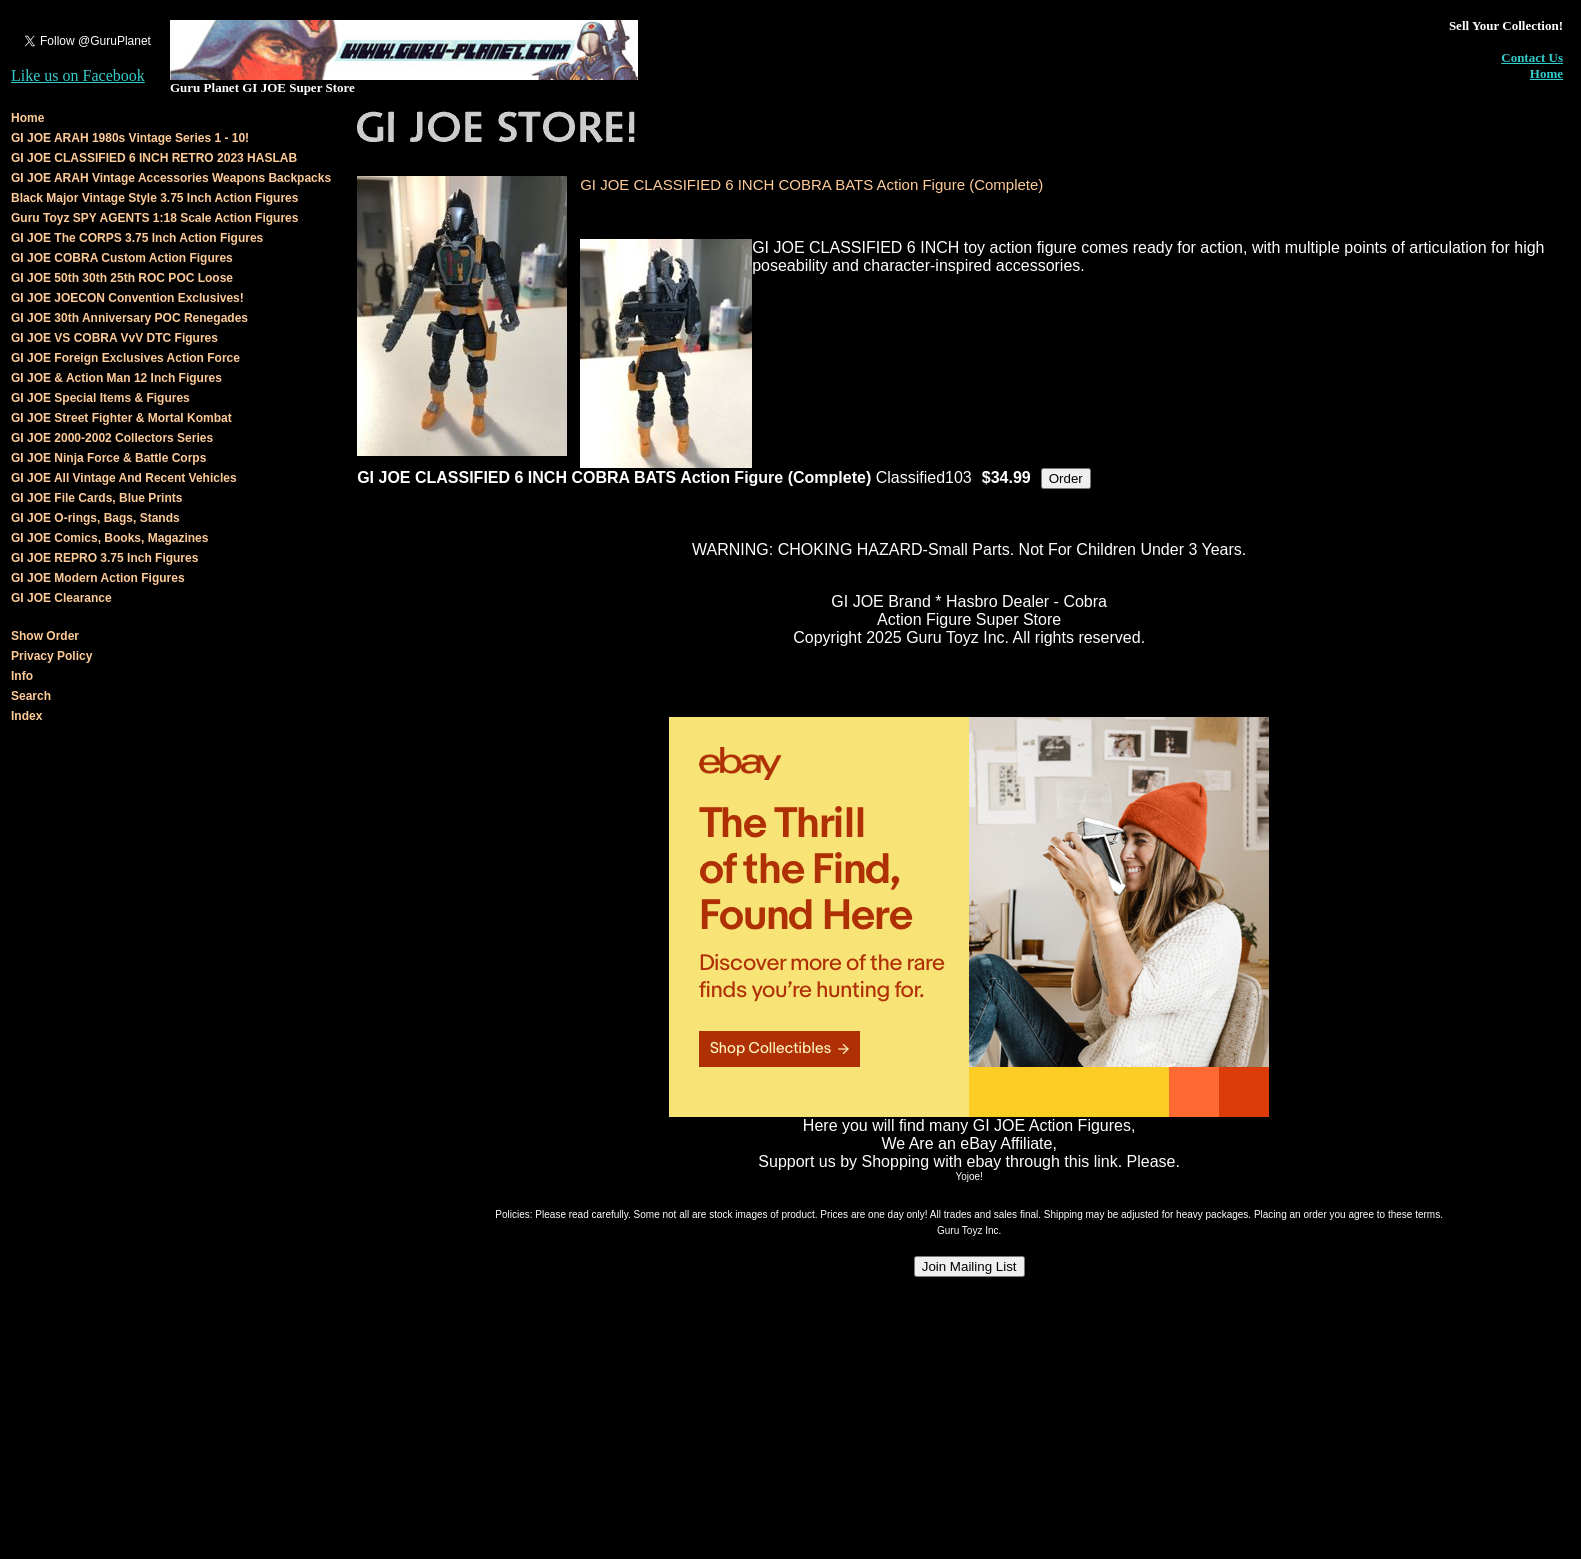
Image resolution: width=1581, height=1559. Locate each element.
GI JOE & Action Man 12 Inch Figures (116, 378)
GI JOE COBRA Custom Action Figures (122, 258)
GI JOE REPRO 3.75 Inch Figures (104, 558)
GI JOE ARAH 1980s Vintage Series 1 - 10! (130, 138)
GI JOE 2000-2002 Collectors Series (112, 438)
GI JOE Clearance (61, 598)
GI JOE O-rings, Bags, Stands (95, 518)
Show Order (45, 636)
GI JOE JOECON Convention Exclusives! (127, 298)
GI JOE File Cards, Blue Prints (96, 498)
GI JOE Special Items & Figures (100, 398)
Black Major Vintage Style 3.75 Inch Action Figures (154, 198)
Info (22, 676)
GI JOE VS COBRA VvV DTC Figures (114, 338)
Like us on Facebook (78, 75)
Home (1546, 73)
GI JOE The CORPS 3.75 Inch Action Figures (137, 238)
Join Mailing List (969, 1266)
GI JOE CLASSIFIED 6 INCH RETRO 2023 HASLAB (154, 158)
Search (31, 696)
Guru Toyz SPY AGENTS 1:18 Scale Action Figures (154, 218)
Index (26, 716)
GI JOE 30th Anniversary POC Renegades (129, 318)
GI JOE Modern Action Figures (98, 578)
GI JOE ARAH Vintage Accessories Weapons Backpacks (171, 178)
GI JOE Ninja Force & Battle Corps (108, 458)
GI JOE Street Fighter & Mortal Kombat (121, 418)
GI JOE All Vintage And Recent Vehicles (124, 478)
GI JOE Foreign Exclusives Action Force (125, 358)
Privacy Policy (51, 656)
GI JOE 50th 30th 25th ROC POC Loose (122, 278)
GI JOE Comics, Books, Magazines (109, 538)
